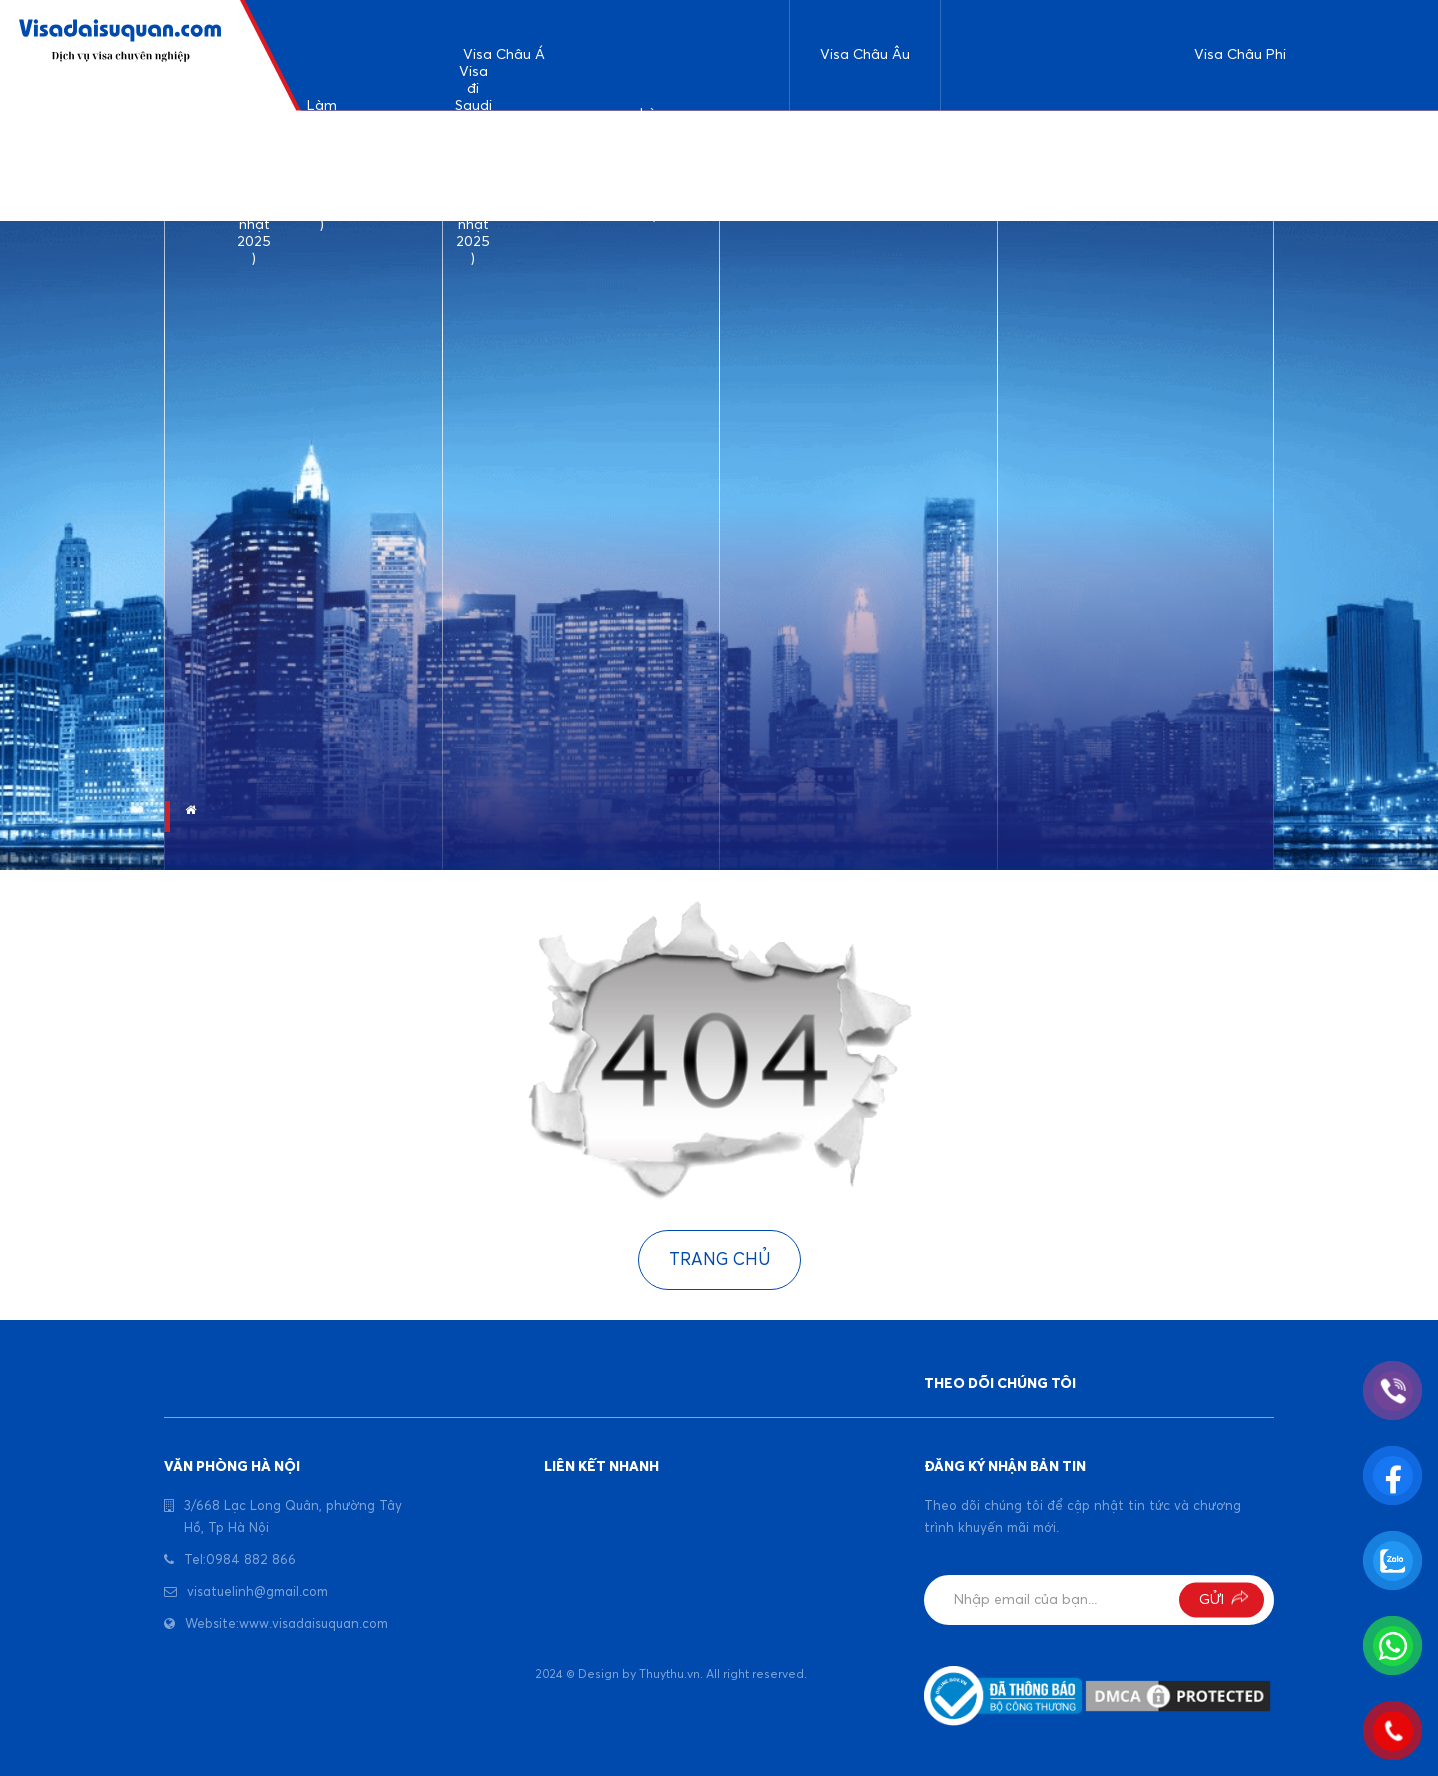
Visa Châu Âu (865, 55)
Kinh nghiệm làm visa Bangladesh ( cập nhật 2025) (564, 165)
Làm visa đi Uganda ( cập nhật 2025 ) (1080, 165)
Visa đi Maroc (1320, 165)
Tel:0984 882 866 (240, 1560)
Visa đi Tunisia (1162, 165)
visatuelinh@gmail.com (257, 1592)
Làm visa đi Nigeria (1242, 165)
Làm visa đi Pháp (906, 165)
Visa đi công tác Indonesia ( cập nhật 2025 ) (740, 165)
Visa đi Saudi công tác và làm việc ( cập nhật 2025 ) (473, 166)
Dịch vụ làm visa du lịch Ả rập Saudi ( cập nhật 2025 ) (254, 166)
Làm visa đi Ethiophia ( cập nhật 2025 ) (988, 165)
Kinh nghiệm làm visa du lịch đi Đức (831, 165)
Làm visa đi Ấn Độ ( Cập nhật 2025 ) (322, 166)
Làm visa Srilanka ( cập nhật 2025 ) (397, 165)
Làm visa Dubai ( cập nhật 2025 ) (655, 166)
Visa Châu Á (504, 55)
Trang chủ (719, 1260)
